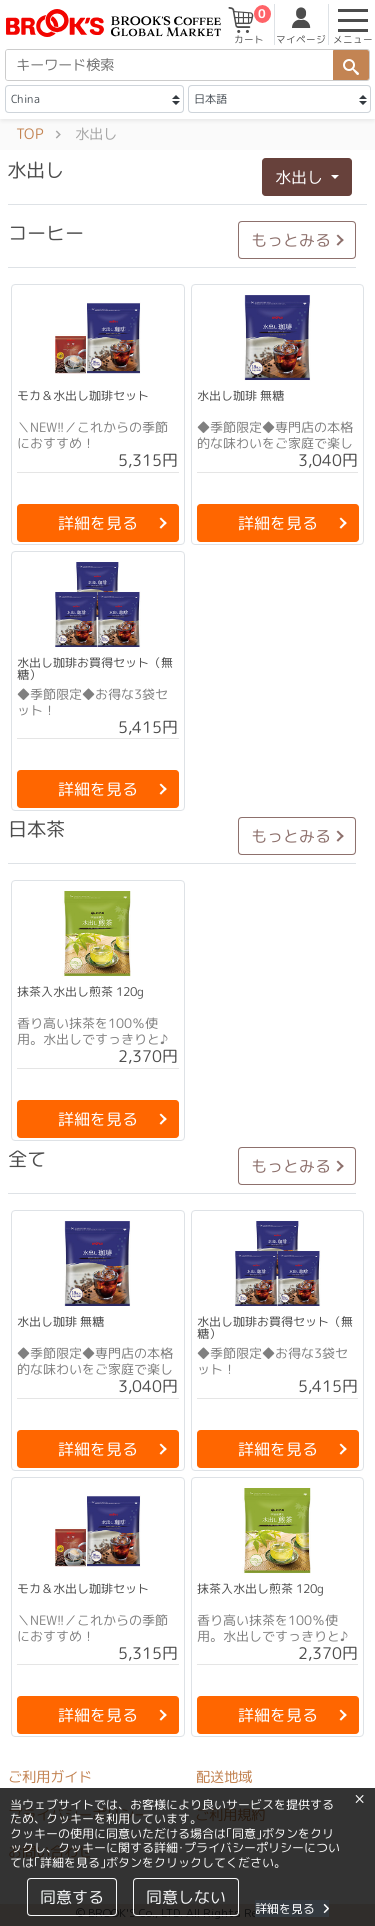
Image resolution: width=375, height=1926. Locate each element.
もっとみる (291, 240)
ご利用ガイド (50, 1777)
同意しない (185, 1897)
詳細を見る (291, 1908)
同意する (71, 1897)
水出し (301, 177)
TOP (29, 134)
